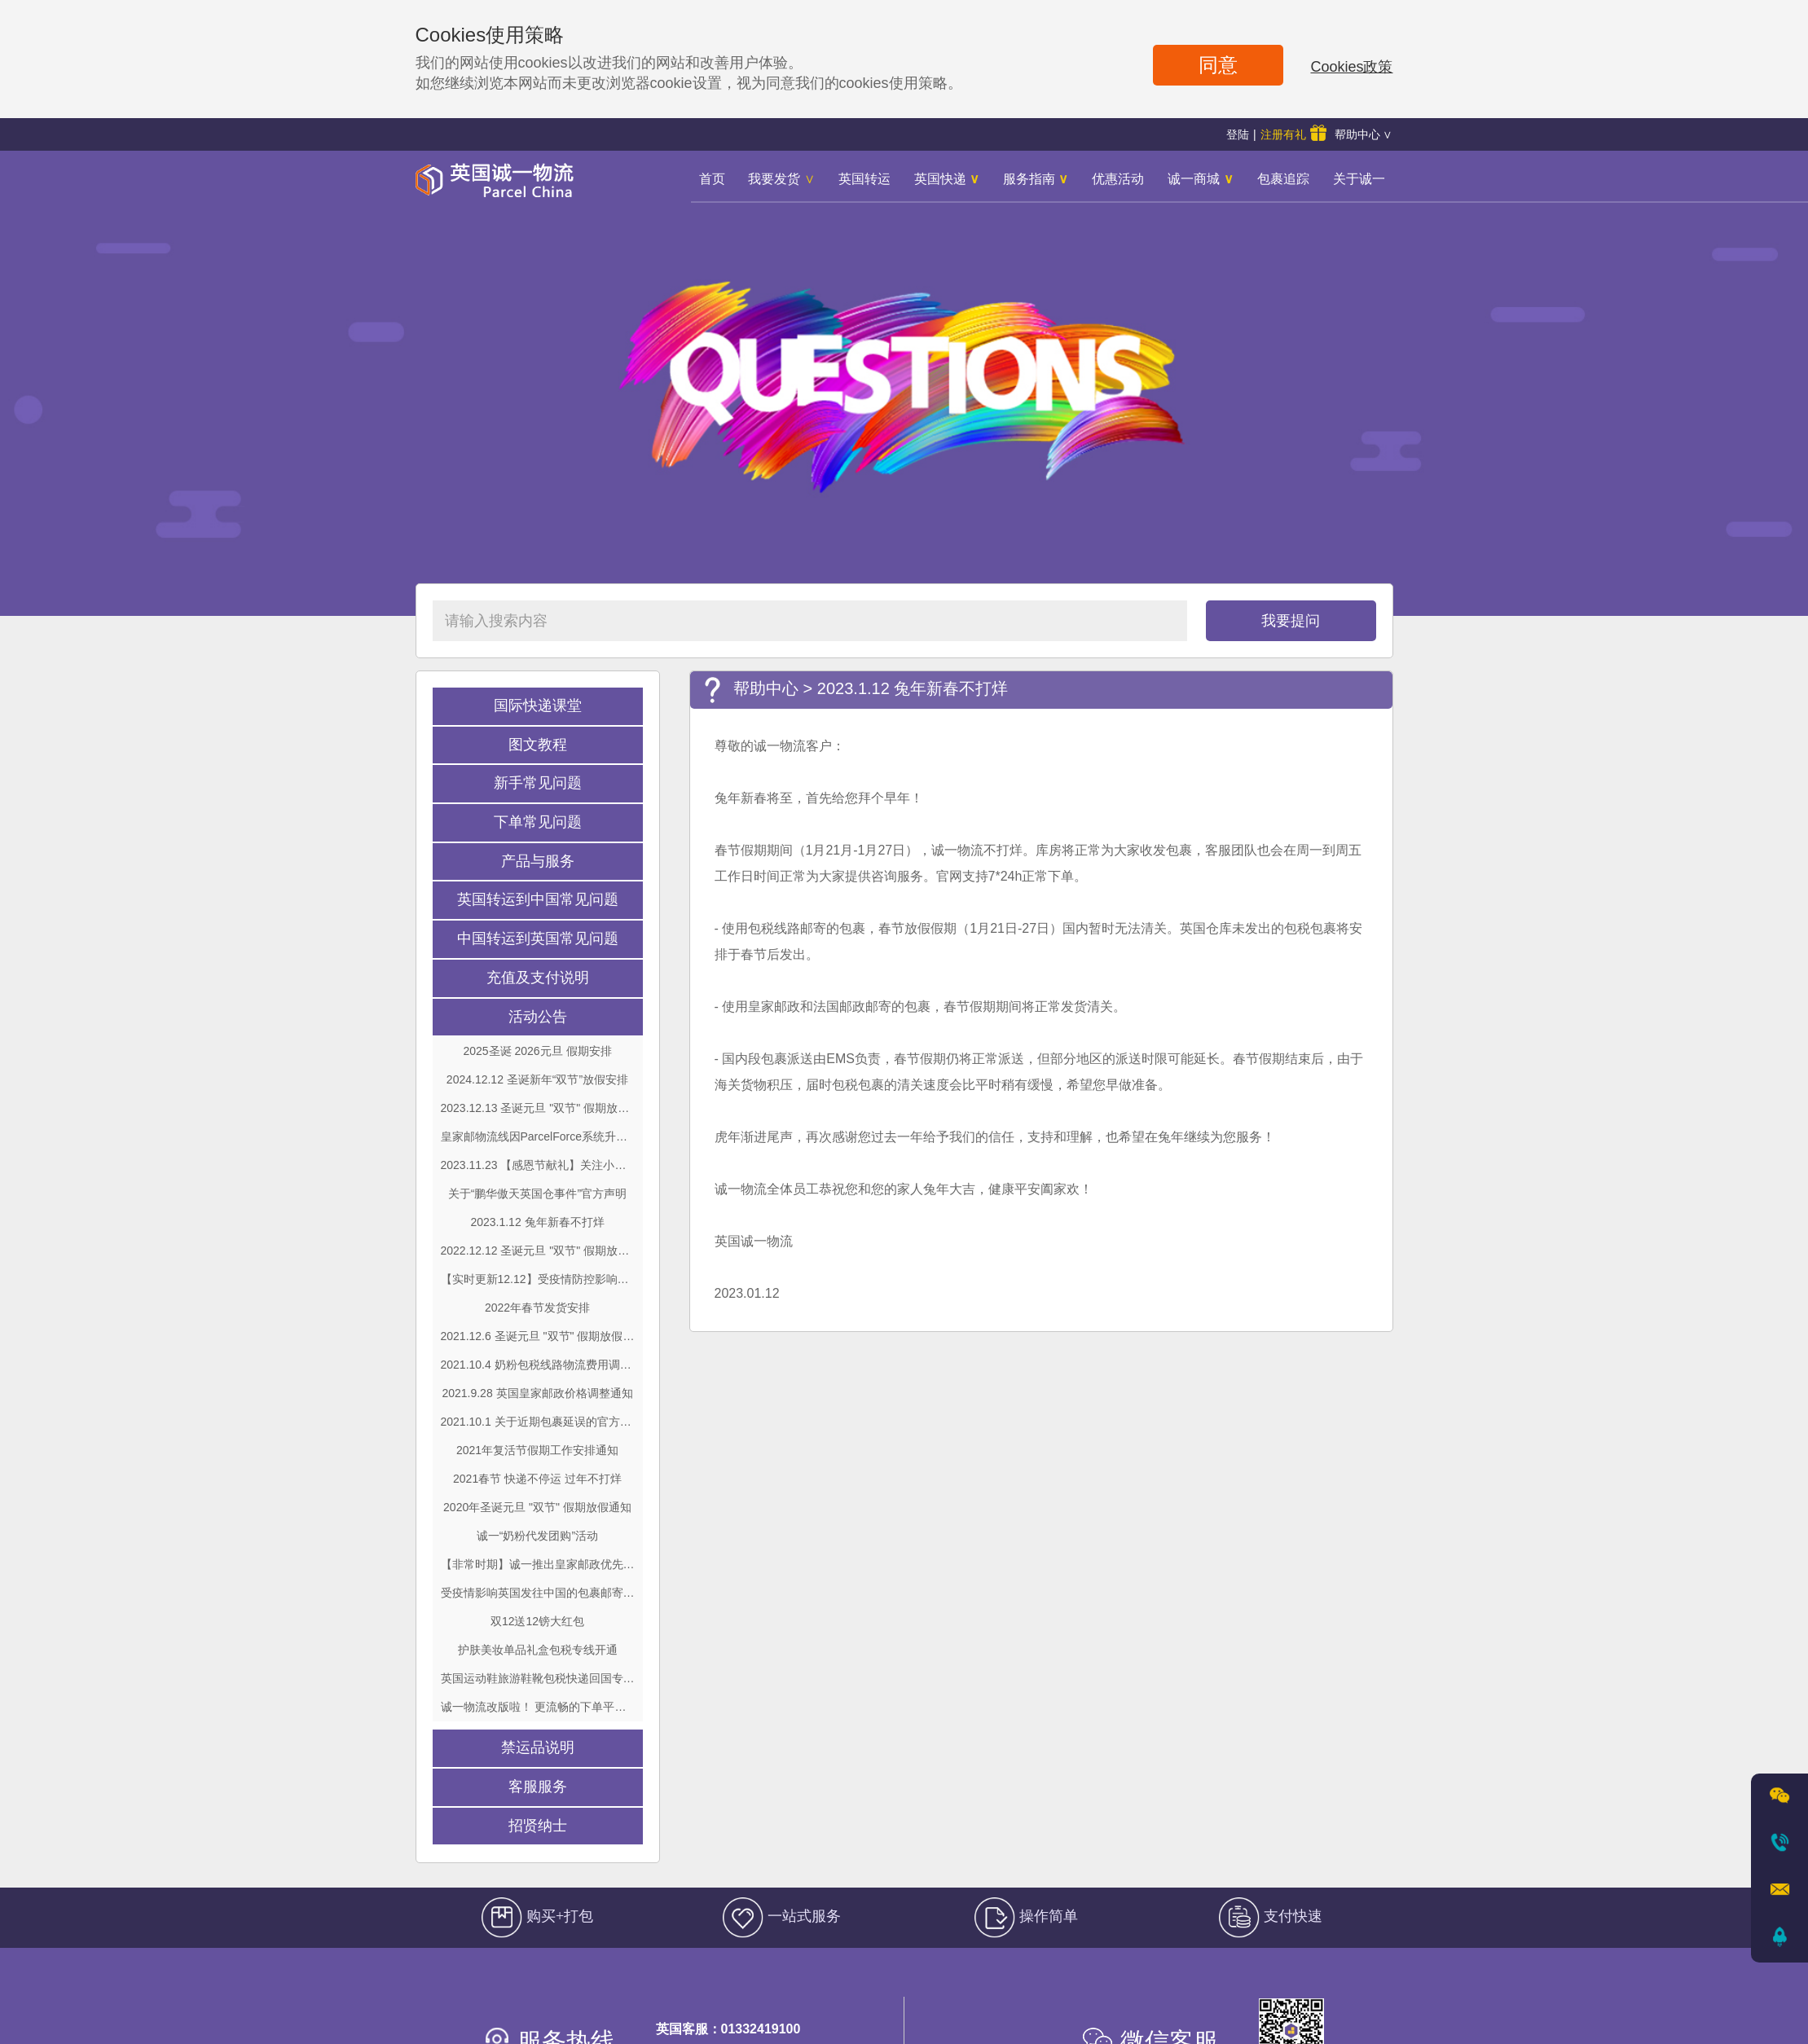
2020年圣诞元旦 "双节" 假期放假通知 (537, 1507)
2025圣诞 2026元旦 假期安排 (537, 1050)
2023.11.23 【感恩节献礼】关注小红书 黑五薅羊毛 (538, 1164)
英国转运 (864, 179)
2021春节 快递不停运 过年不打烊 (537, 1478)
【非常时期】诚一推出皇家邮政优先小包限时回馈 (538, 1564)
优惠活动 (1118, 179)
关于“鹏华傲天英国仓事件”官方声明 (537, 1193)
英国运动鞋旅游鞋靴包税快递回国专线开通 (538, 1678)
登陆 (1237, 134)
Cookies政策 (1351, 67)
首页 (712, 179)
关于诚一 (1359, 179)
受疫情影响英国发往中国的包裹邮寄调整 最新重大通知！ (538, 1592)
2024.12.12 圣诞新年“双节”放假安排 (537, 1079)
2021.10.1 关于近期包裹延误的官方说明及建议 (538, 1421)
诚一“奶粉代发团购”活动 (537, 1535)
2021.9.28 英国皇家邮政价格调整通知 (537, 1393)
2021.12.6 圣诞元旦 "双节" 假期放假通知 (538, 1336)
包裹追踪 (1283, 179)
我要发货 (781, 179)
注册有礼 (1293, 133)
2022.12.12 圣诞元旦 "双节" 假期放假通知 (538, 1250)
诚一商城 (1200, 179)
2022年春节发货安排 (537, 1307)
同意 (1218, 65)
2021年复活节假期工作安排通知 (537, 1450)
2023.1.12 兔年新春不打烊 (537, 1222)
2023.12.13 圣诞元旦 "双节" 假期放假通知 (538, 1107)
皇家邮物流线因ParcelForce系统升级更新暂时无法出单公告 (538, 1136)
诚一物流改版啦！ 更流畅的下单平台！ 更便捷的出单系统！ (538, 1706)
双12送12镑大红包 (537, 1621)
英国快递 (946, 179)
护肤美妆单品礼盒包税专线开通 (538, 1649)
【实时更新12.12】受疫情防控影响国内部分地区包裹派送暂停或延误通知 (538, 1279)
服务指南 (1035, 179)
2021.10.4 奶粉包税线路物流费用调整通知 (538, 1364)
